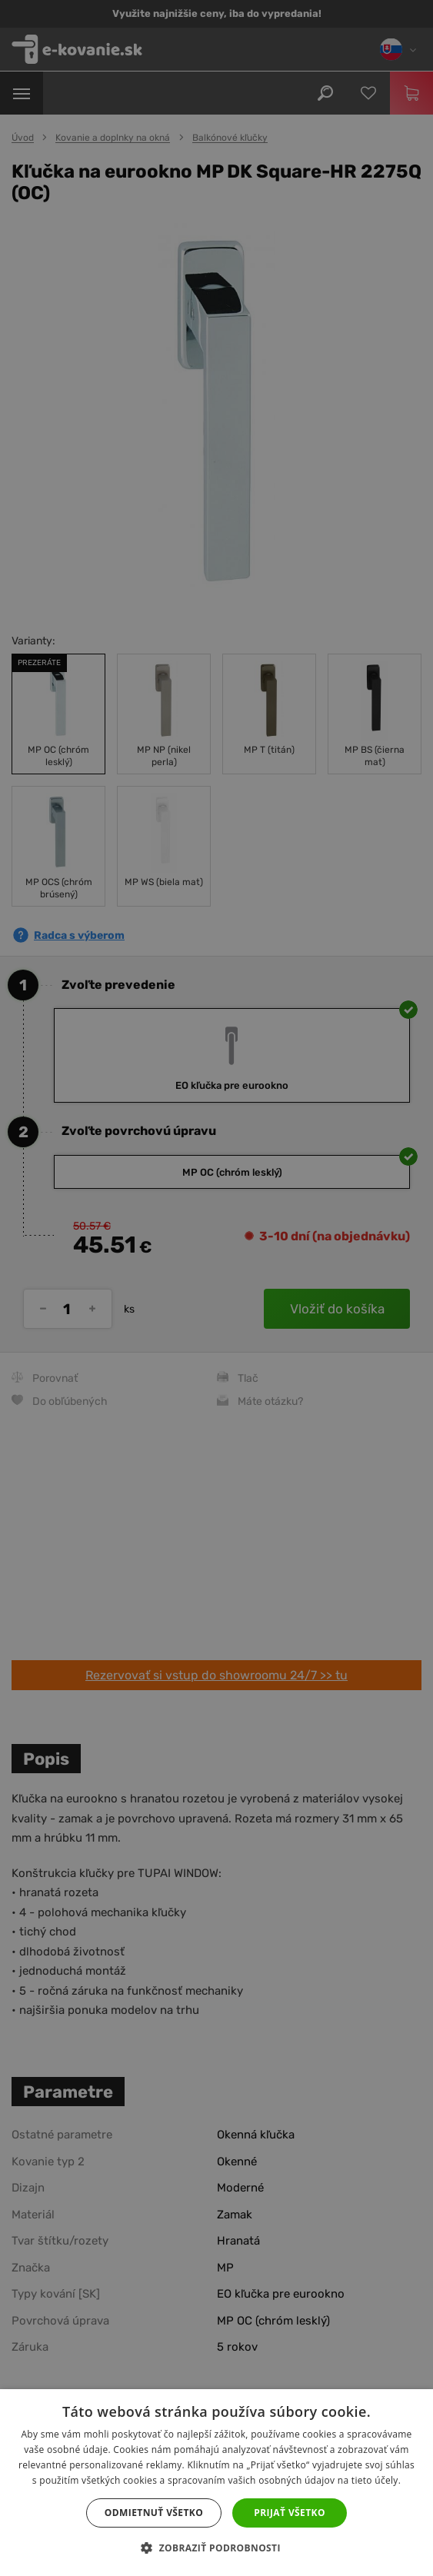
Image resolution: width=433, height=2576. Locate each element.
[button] (216, 2548)
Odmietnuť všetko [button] (154, 2512)
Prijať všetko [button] (289, 2512)
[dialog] (216, 1288)
